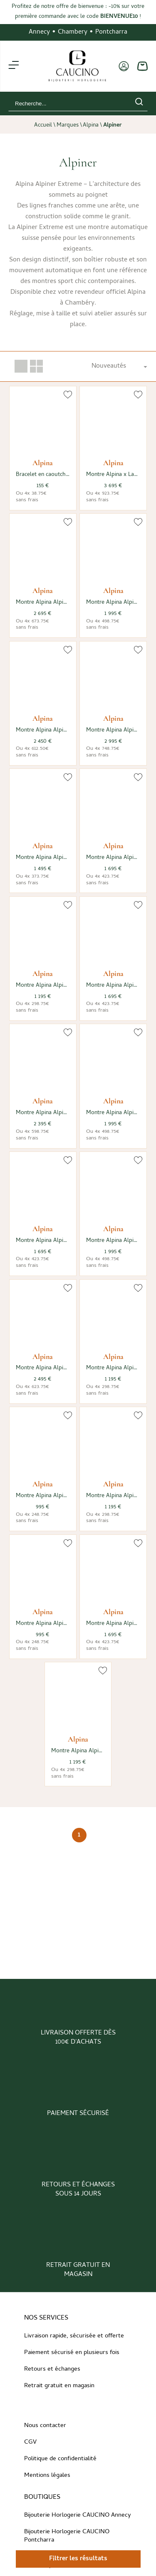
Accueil (43, 125)
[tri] (118, 366)
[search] (139, 103)
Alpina (91, 125)
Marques (68, 125)
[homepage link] (77, 66)
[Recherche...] (65, 103)
